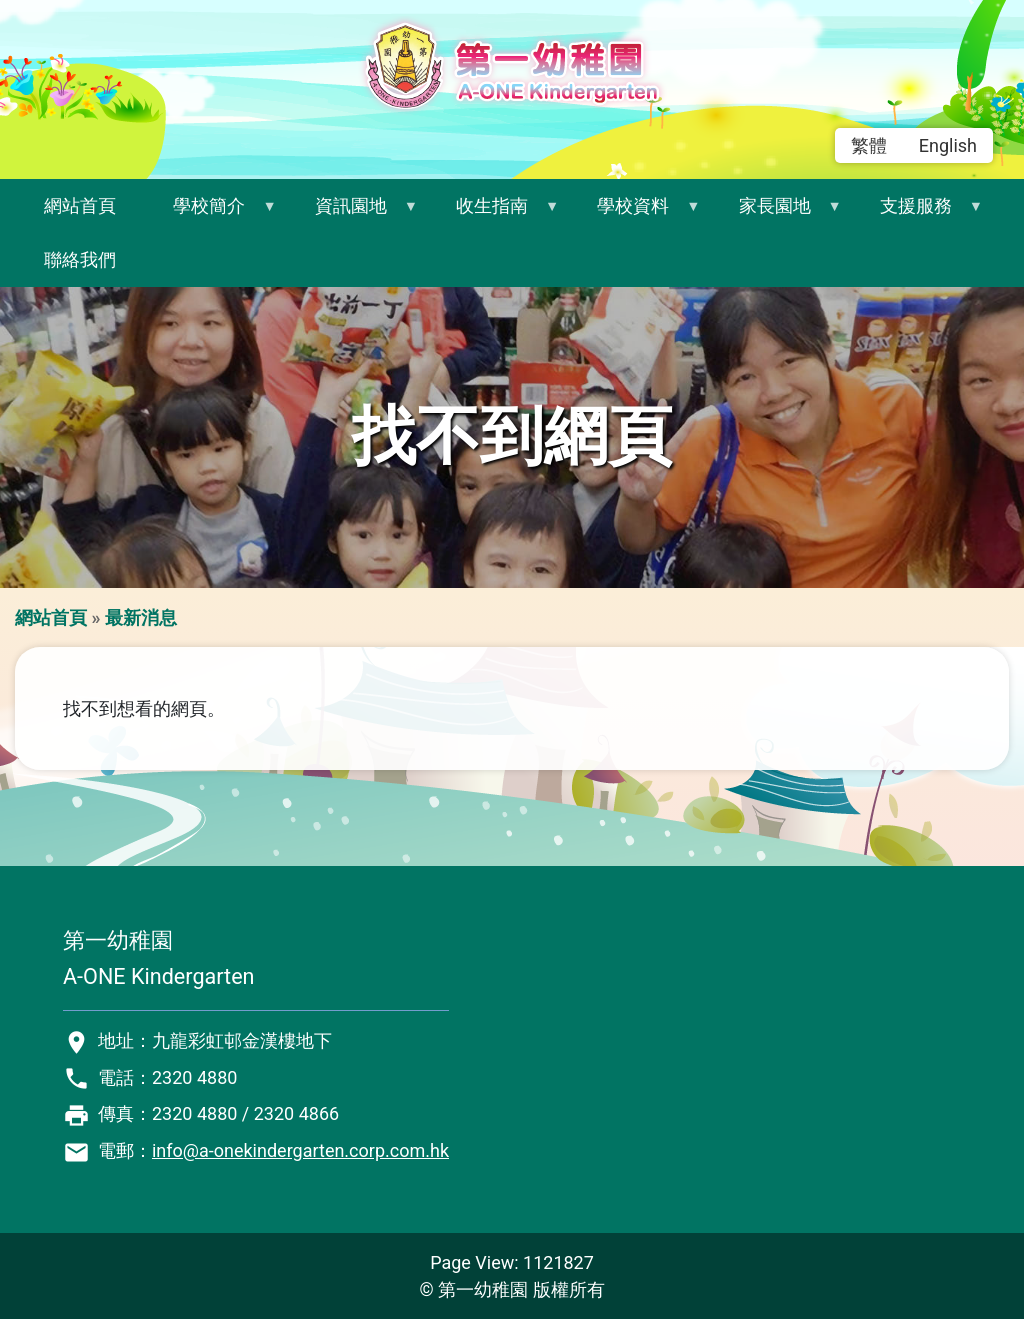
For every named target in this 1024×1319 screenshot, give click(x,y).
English (948, 145)
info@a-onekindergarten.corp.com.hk (300, 1150)
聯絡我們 (80, 259)
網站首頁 (80, 205)
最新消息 (141, 617)
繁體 (869, 145)
